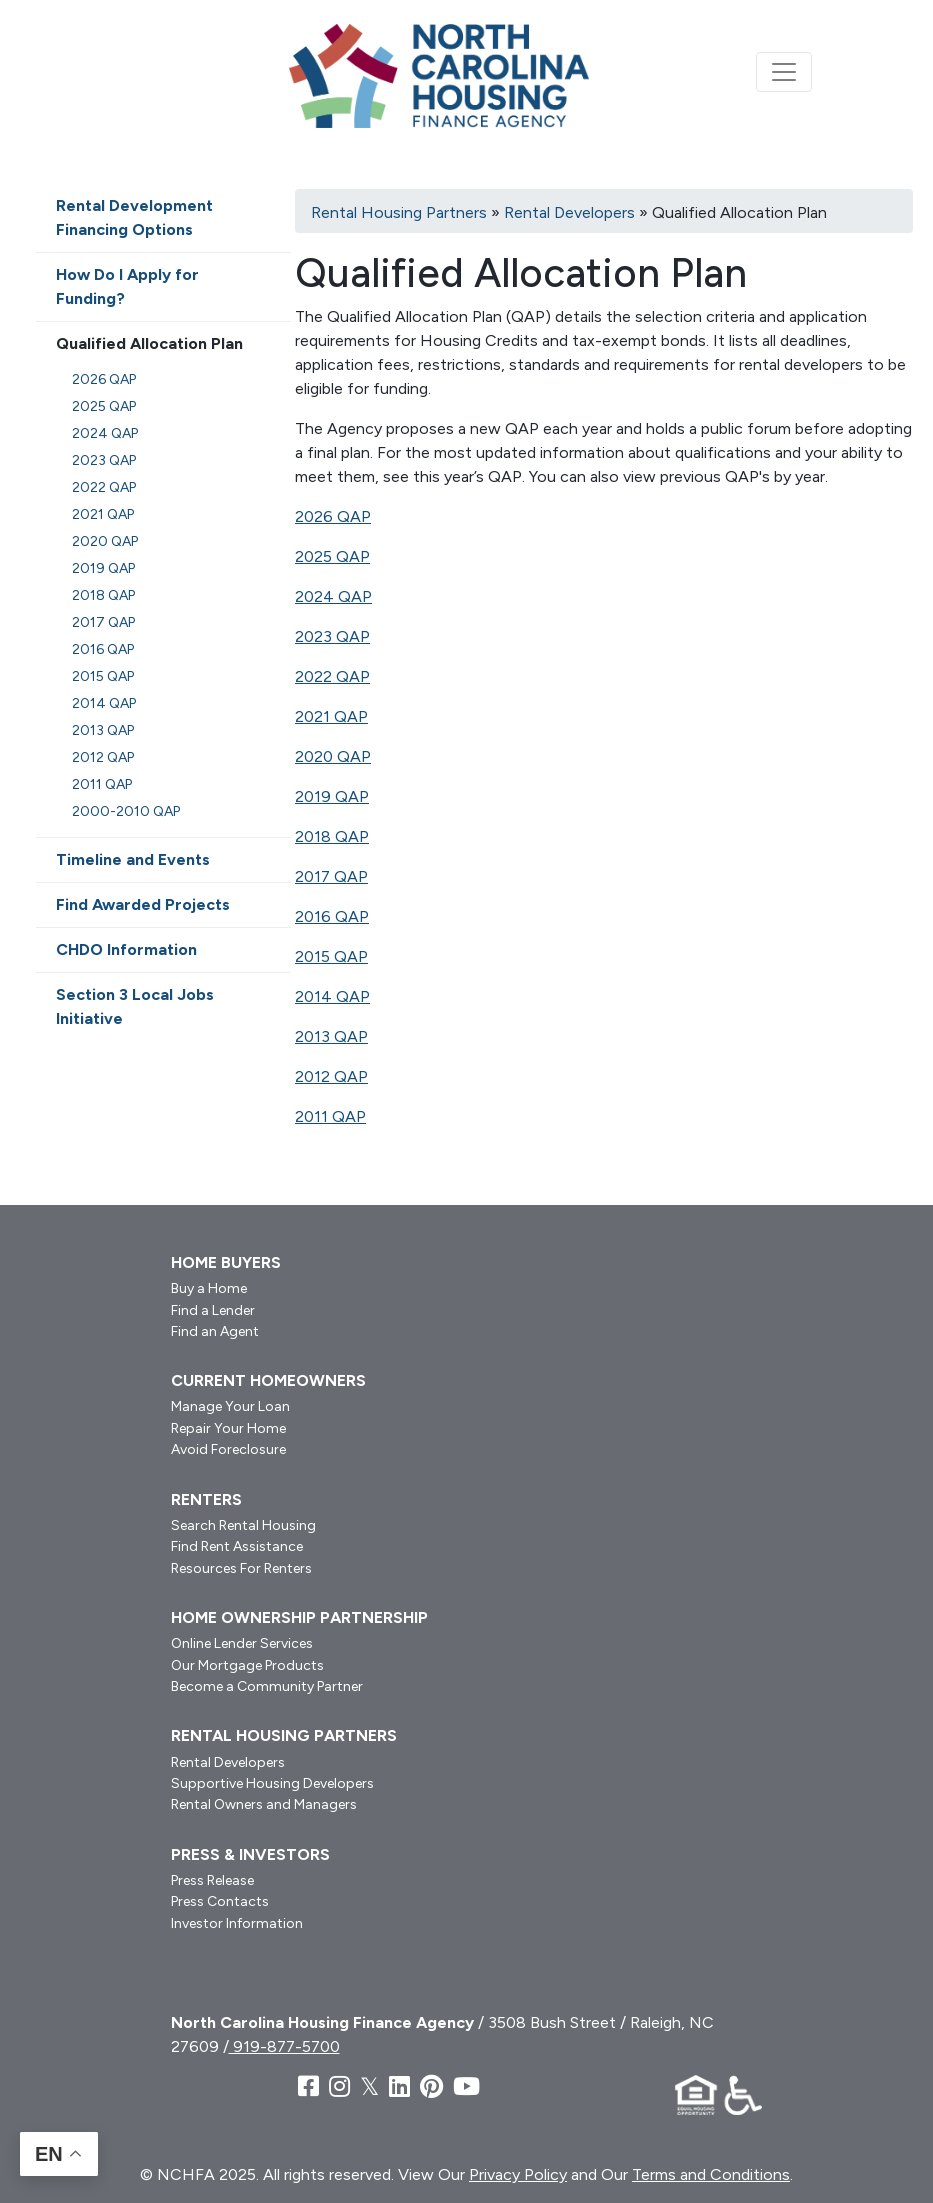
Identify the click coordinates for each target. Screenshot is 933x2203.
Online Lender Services (242, 1643)
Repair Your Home (228, 1428)
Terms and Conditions (711, 2174)
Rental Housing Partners (399, 212)
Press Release (212, 1880)
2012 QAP (331, 1076)
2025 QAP (332, 556)
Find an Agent (215, 1331)
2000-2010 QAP (126, 811)
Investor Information (237, 1923)
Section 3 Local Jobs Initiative (135, 1006)
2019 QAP (332, 796)
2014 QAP (332, 996)
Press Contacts (220, 1901)
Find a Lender (213, 1310)
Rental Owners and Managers (264, 1804)
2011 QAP (330, 1116)
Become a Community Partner (267, 1686)
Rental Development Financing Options (134, 217)
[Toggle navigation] (784, 72)
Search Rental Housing (243, 1525)
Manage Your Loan (230, 1406)
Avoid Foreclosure (228, 1449)
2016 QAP (332, 916)
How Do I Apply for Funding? (127, 286)
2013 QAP (331, 1036)
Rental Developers (569, 212)
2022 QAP (332, 676)
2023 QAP (332, 636)
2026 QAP (333, 516)
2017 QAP (331, 876)
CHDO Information (126, 949)
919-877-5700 (284, 2046)
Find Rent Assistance (237, 1546)
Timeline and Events (133, 859)
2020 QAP (333, 756)
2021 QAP (331, 716)
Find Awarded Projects (143, 904)
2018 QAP (332, 836)
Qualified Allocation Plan (149, 343)
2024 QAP (333, 596)
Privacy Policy (518, 2174)
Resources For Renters (241, 1568)
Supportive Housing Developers (272, 1783)
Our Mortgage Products (247, 1665)
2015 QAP (331, 956)
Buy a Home (209, 1288)
